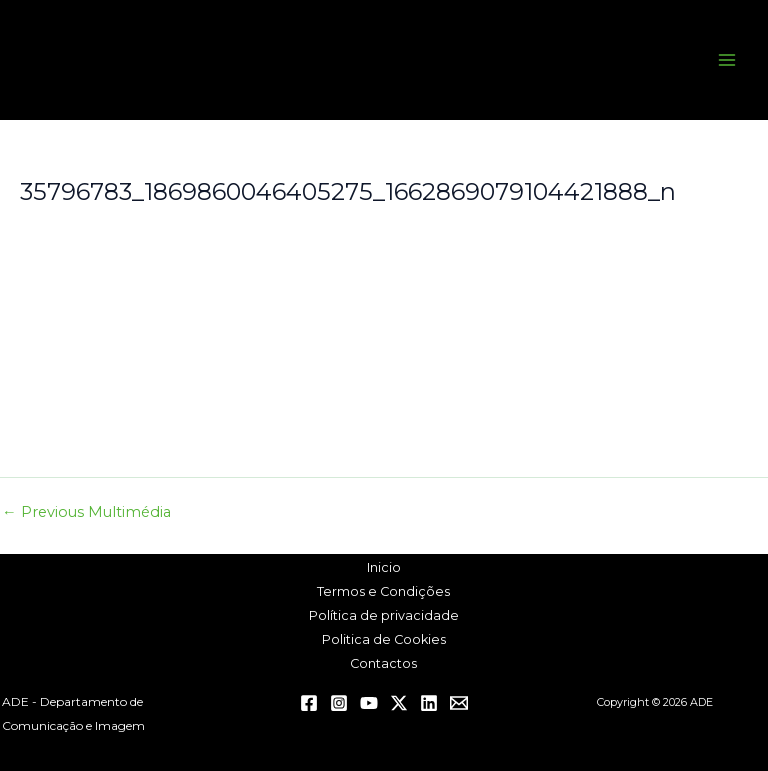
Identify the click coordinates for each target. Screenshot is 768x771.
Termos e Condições (383, 591)
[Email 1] (459, 703)
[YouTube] (369, 703)
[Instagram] (339, 703)
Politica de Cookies (384, 639)
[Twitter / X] (399, 703)
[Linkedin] (429, 703)
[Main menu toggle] (727, 60)
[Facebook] (309, 703)
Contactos (383, 663)
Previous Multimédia (86, 512)
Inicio (384, 567)
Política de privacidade (384, 615)
